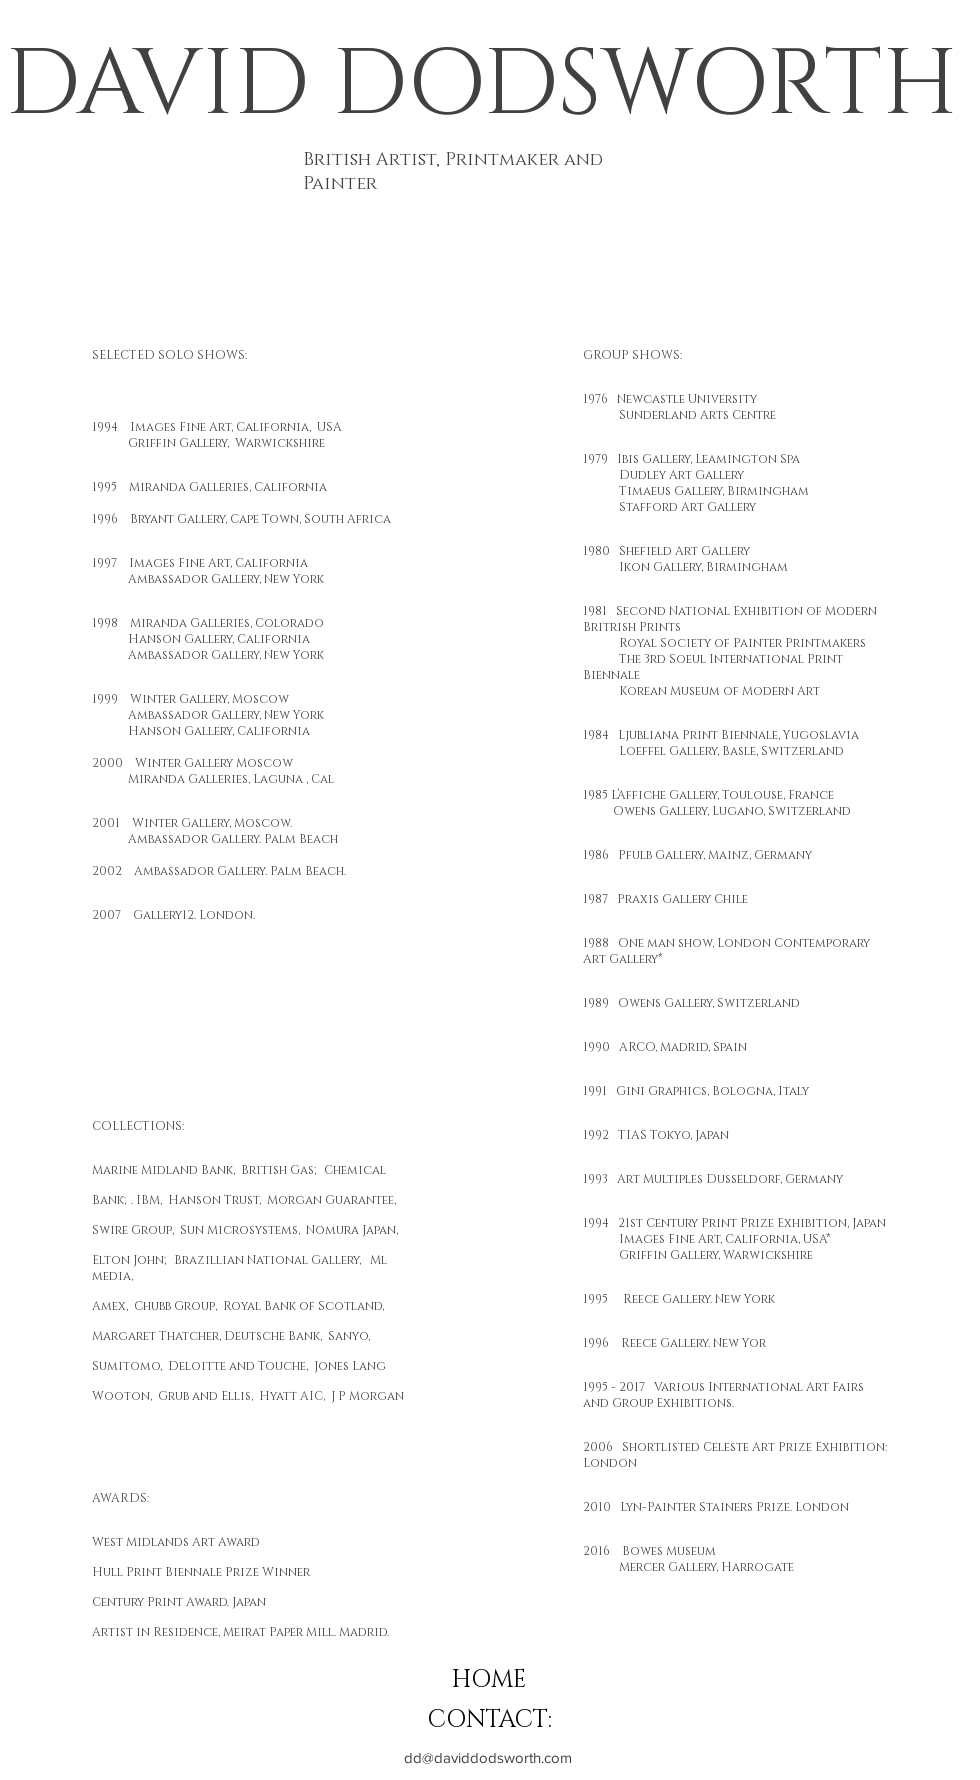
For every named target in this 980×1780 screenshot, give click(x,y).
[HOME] (489, 1681)
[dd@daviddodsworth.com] (488, 1757)
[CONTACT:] (490, 1721)
